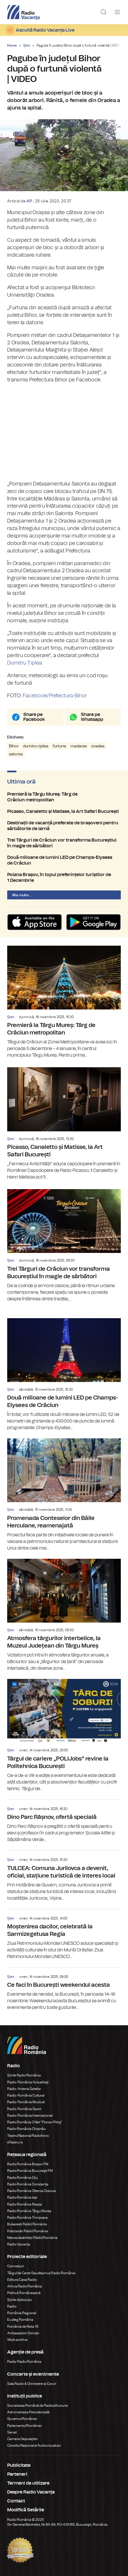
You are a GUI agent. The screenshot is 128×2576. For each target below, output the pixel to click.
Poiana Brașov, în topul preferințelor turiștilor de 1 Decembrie (64, 877)
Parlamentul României (24, 2425)
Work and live (17, 2339)
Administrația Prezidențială (28, 2412)
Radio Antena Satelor (24, 2089)
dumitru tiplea (35, 746)
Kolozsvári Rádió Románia (27, 2231)
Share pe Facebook (34, 717)
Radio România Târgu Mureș (29, 2211)
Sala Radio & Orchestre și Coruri (31, 2383)
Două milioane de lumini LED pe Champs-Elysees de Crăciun (64, 860)
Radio (12, 2306)
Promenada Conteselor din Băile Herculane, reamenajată (64, 1495)
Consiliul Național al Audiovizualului (34, 2445)
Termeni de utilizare (28, 2483)
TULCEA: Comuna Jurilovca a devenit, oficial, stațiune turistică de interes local (64, 1876)
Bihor (14, 746)
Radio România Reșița (24, 2204)
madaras (78, 746)
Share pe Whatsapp (92, 717)
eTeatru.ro (15, 2142)
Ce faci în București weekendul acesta (64, 1989)
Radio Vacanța (18, 2244)
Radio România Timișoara (27, 2217)
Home (12, 45)
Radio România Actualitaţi (28, 2082)
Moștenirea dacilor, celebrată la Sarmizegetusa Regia (64, 1934)
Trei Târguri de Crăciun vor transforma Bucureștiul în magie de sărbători (64, 843)
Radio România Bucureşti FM (30, 2170)
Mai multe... (21, 895)
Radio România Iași (22, 2197)
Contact (16, 2501)
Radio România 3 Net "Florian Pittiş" (34, 2122)
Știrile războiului (19, 2299)
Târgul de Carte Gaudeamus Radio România (41, 2273)
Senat (12, 2432)
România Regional (21, 2313)
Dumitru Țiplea (24, 663)
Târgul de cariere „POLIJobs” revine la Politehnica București (64, 1735)
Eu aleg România (20, 2319)
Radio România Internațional (29, 2115)
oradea (97, 746)
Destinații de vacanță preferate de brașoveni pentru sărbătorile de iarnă (64, 825)
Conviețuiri (15, 2266)
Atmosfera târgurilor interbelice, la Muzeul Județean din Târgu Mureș (64, 1615)
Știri (26, 45)
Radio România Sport (24, 2109)
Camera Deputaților (22, 2439)
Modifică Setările (25, 2510)
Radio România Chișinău (26, 2128)
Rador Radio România (24, 2361)
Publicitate (18, 2465)
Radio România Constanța (27, 2184)
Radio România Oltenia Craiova (31, 2191)
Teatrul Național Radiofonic (28, 2135)
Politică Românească (24, 2293)
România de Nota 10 (23, 2326)
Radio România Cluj (22, 2177)
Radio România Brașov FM (27, 2164)
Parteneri (17, 2474)
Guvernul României (22, 2418)
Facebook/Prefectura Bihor (55, 695)
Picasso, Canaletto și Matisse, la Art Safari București (64, 811)
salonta (16, 754)
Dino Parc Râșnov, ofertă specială (64, 1821)
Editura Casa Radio (22, 2279)
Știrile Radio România (24, 2075)
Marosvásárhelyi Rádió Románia (32, 2237)
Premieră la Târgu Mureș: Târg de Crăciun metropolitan (64, 797)
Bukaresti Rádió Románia (27, 2224)
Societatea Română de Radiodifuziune (37, 2405)
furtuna (59, 746)
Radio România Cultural (25, 2095)
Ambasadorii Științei (23, 2333)
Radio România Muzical (26, 2102)
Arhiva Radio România (24, 2286)
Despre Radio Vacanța (31, 2492)
